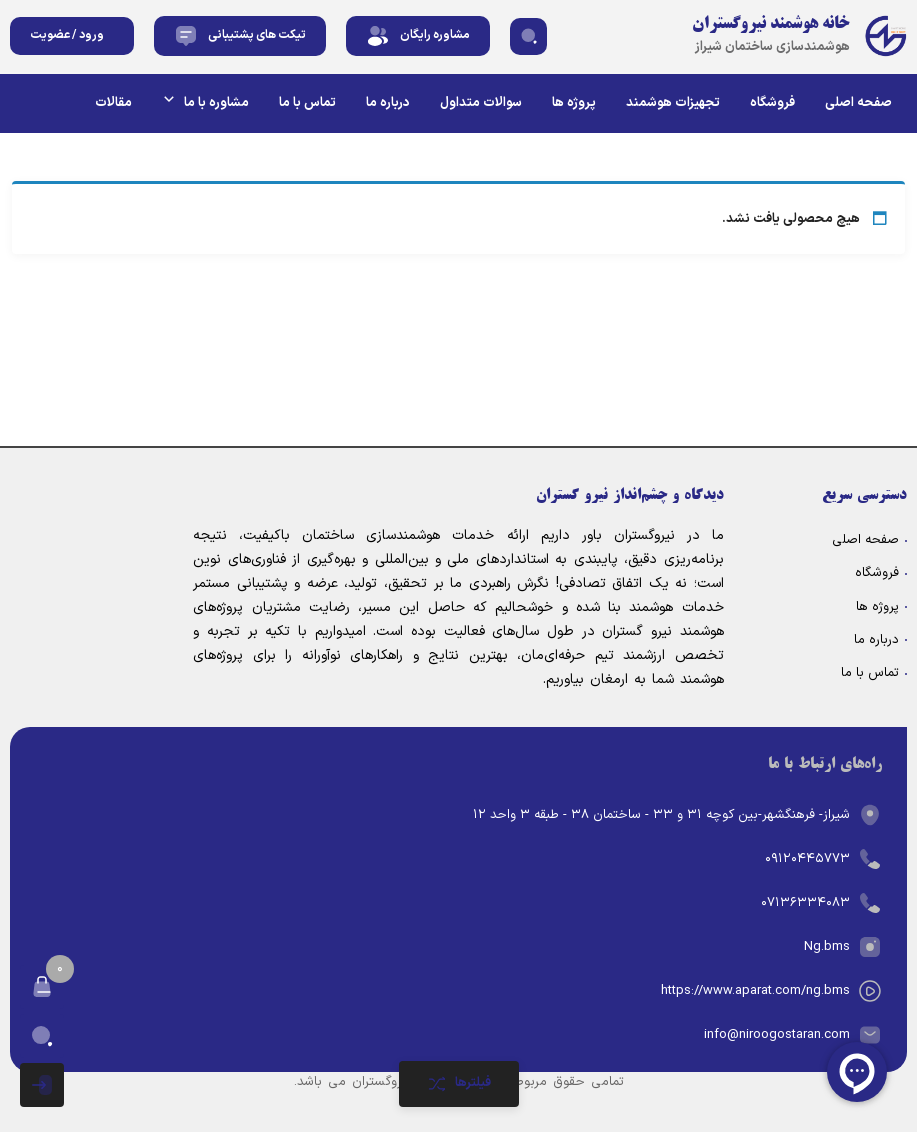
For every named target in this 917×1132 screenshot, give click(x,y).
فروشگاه (772, 103)
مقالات (113, 103)
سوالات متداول (481, 103)
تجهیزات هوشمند (673, 103)
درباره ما (388, 103)
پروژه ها (574, 103)
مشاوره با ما (205, 102)
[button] (528, 36)
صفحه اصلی (858, 103)
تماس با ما (307, 103)
